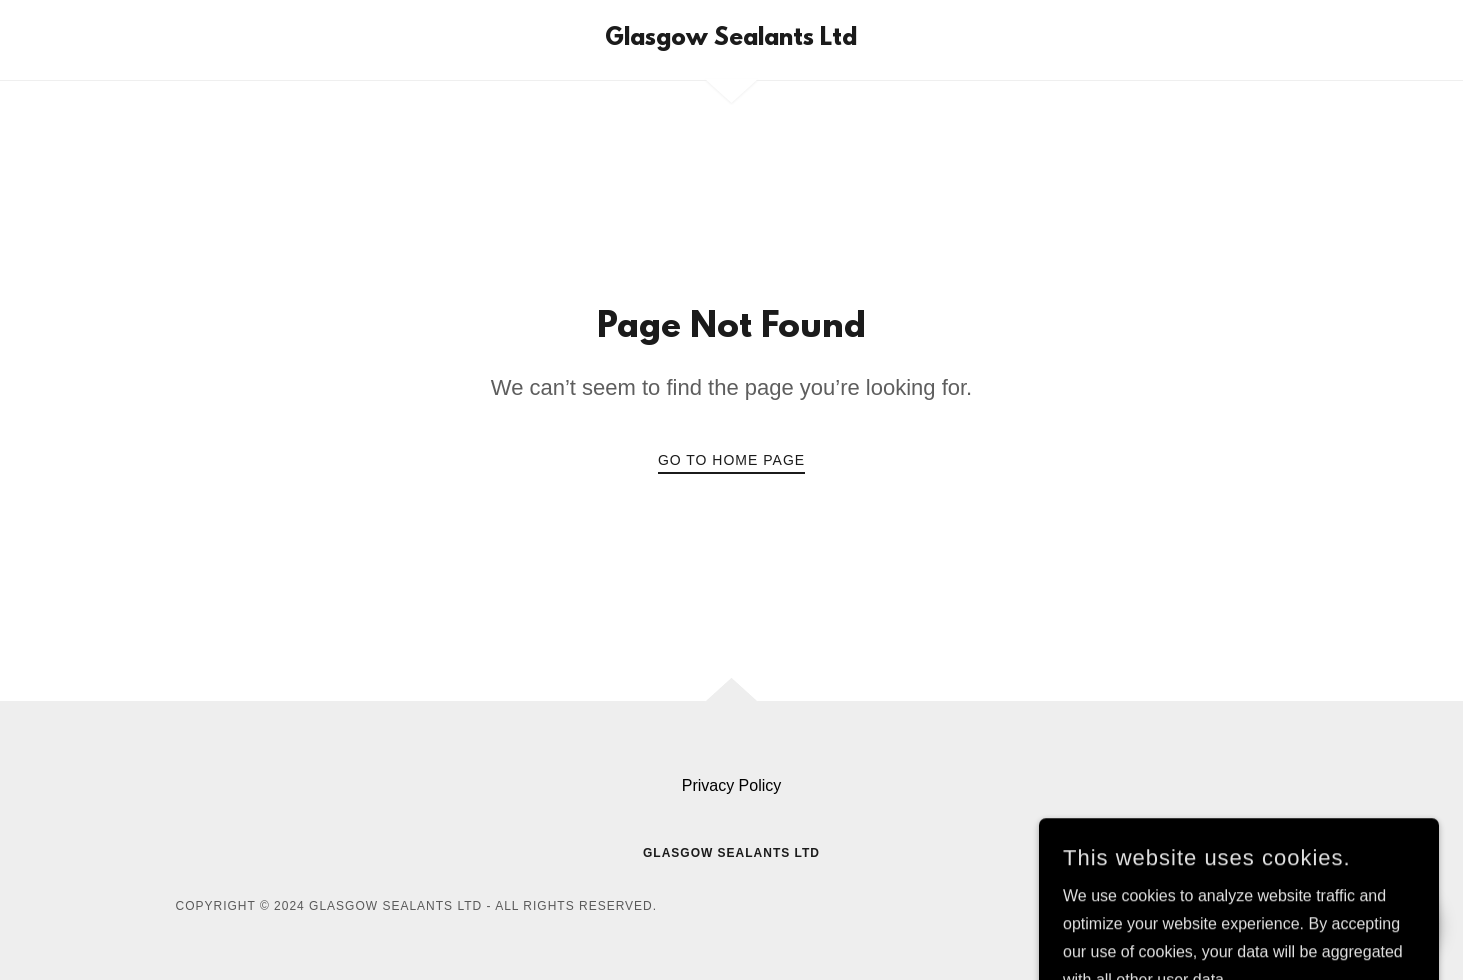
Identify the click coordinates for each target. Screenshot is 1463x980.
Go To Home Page (731, 460)
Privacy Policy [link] (732, 785)
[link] (731, 39)
